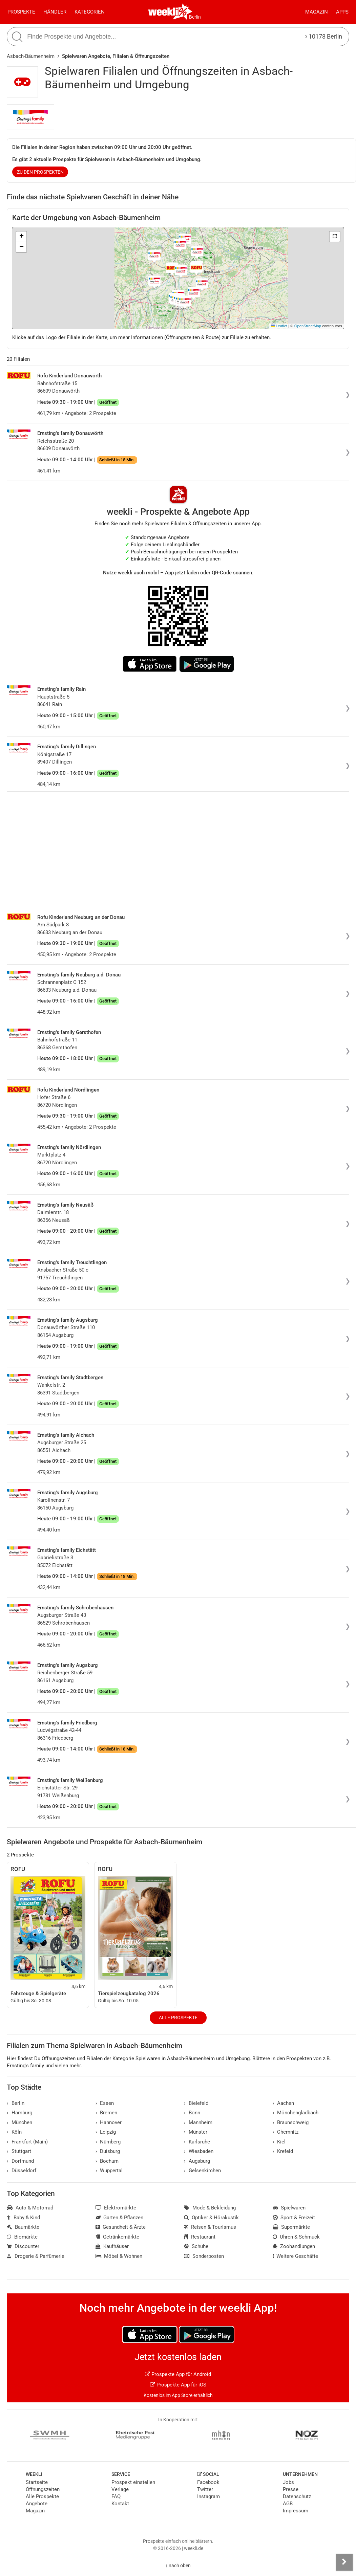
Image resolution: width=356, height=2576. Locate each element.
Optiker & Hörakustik (211, 2218)
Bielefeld (196, 2103)
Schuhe (196, 2246)
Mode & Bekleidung (210, 2208)
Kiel (279, 2142)
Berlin (195, 17)
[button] (335, 237)
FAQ (116, 2496)
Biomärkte (22, 2237)
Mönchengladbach (296, 2113)
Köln (14, 2132)
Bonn (192, 2113)
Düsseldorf (21, 2170)
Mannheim (198, 2122)
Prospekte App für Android (178, 2374)
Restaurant (199, 2237)
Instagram (208, 2496)
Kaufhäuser (112, 2246)
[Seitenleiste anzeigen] (344, 2562)
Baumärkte (23, 2227)
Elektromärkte (116, 2208)
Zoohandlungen (294, 2246)
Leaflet (279, 326)
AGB (288, 2504)
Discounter (23, 2246)
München (19, 2122)
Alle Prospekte (178, 2017)
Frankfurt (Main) (27, 2142)
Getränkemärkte (118, 2237)
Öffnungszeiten (43, 2489)
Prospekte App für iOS (178, 2385)
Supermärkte (291, 2227)
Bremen (107, 2113)
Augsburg (197, 2161)
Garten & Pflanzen (120, 2218)
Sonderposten (204, 2256)
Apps (342, 12)
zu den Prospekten (40, 172)
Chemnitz (286, 2132)
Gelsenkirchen (202, 2170)
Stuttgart (19, 2151)
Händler (54, 12)
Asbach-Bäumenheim (31, 56)
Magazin (316, 12)
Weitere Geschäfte (295, 2256)
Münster (195, 2132)
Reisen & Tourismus (210, 2227)
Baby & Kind (23, 2218)
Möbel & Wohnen (119, 2256)
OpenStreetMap (307, 326)
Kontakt (120, 2504)
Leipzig (106, 2132)
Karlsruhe (197, 2142)
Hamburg (19, 2113)
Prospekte (21, 12)
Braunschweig (291, 2122)
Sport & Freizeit (294, 2218)
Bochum (107, 2161)
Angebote (36, 2504)
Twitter (205, 2489)
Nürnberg (108, 2142)
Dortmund (20, 2161)
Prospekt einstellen (133, 2482)
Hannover (109, 2122)
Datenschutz (297, 2496)
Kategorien (90, 12)
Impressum (295, 2511)
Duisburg (108, 2151)
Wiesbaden (198, 2151)
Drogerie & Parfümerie (35, 2256)
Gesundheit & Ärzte (121, 2227)
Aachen (283, 2103)
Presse (290, 2489)
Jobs (288, 2482)
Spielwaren (289, 2208)
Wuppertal (109, 2170)
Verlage (120, 2489)
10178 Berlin (323, 36)
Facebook (208, 2482)
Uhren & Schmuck (296, 2237)
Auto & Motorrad (30, 2208)
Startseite (37, 2482)
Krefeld (283, 2151)
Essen (105, 2103)
